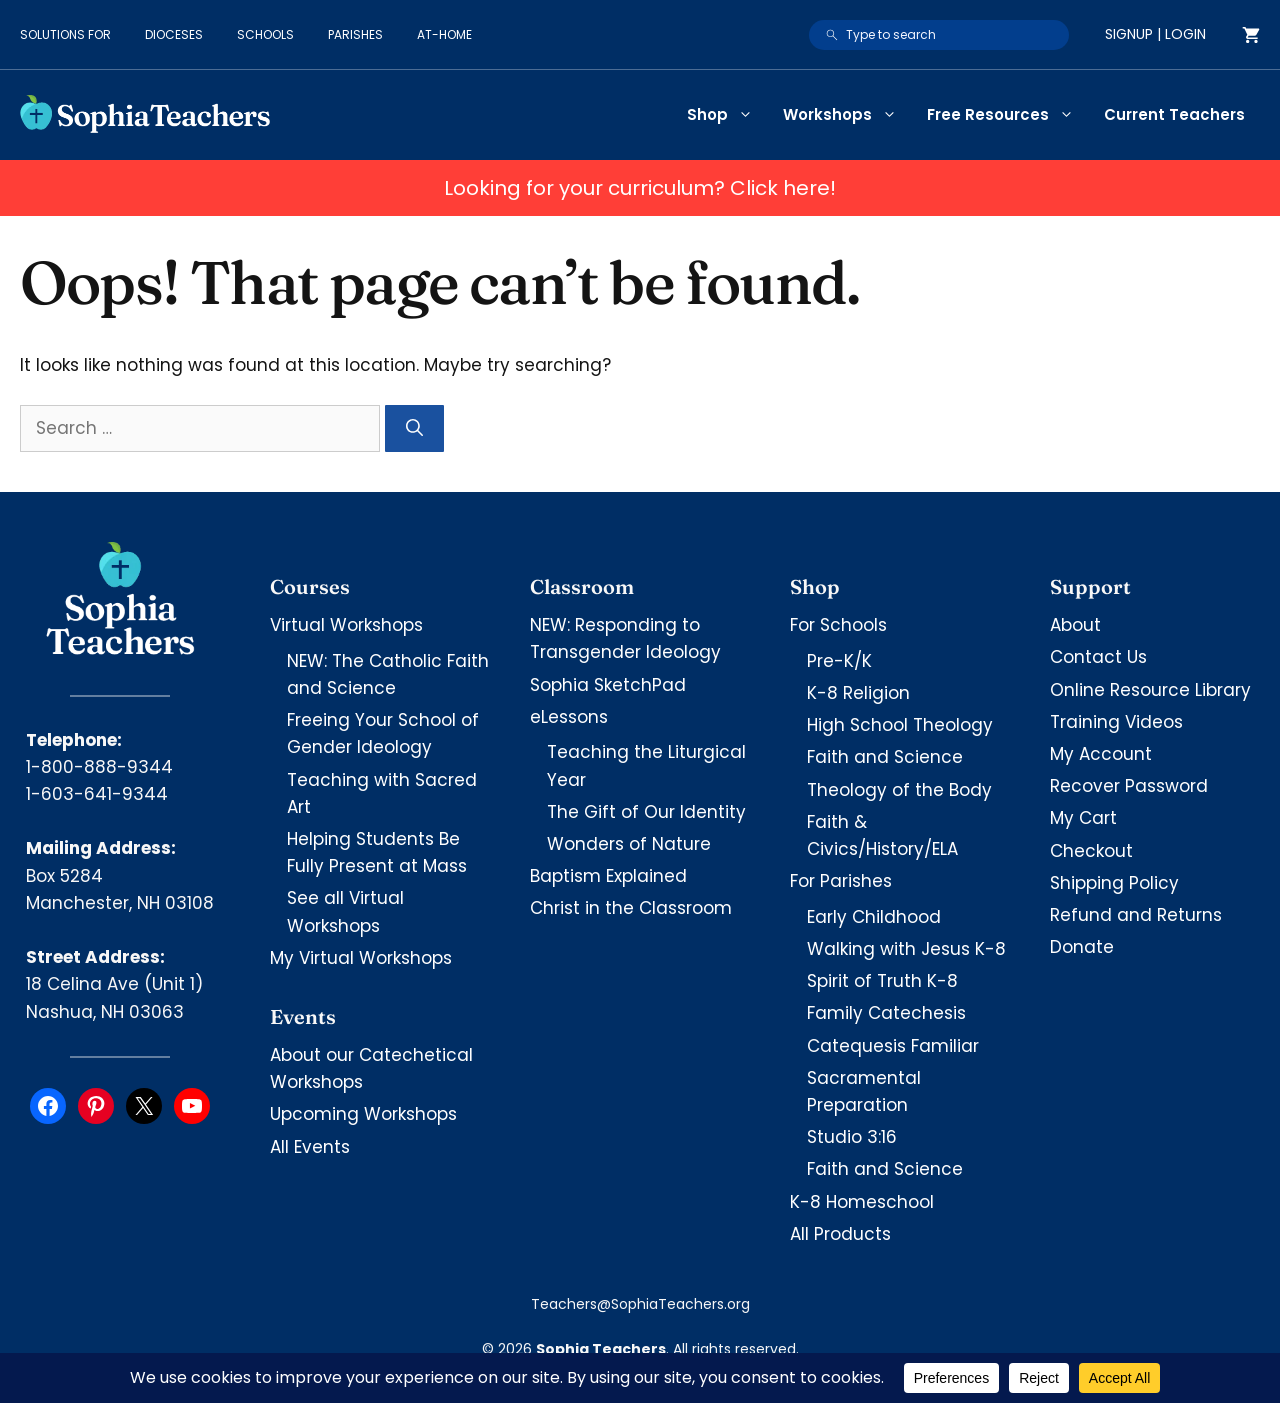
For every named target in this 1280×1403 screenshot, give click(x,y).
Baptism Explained (608, 876)
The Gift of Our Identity (646, 812)
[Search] (414, 429)
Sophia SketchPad (608, 685)
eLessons (569, 717)
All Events (310, 1147)
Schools (265, 34)
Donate (1082, 947)
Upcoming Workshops (363, 1114)
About (1075, 625)
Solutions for (65, 34)
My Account (1101, 754)
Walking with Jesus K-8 (906, 949)
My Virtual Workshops (361, 958)
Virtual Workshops (346, 625)
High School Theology (900, 725)
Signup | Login (1155, 34)
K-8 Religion (858, 693)
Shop (727, 115)
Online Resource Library (1150, 690)
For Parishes (841, 881)
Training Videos (1116, 722)
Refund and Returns (1136, 915)
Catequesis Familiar (893, 1046)
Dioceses (174, 34)
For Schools (838, 625)
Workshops (847, 115)
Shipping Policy (1114, 883)
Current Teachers (1174, 114)
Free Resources (1008, 115)
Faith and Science (885, 757)
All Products (840, 1234)
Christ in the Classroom (631, 908)
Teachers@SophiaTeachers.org (640, 1304)
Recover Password (1129, 786)
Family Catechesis (886, 1013)
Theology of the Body (899, 790)
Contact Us (1098, 657)
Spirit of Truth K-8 (882, 981)
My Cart (1083, 818)
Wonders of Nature (629, 844)
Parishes (355, 34)
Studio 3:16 (852, 1137)
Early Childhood (874, 917)
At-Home (444, 34)
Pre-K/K (839, 661)
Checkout (1091, 851)
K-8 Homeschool (862, 1202)
